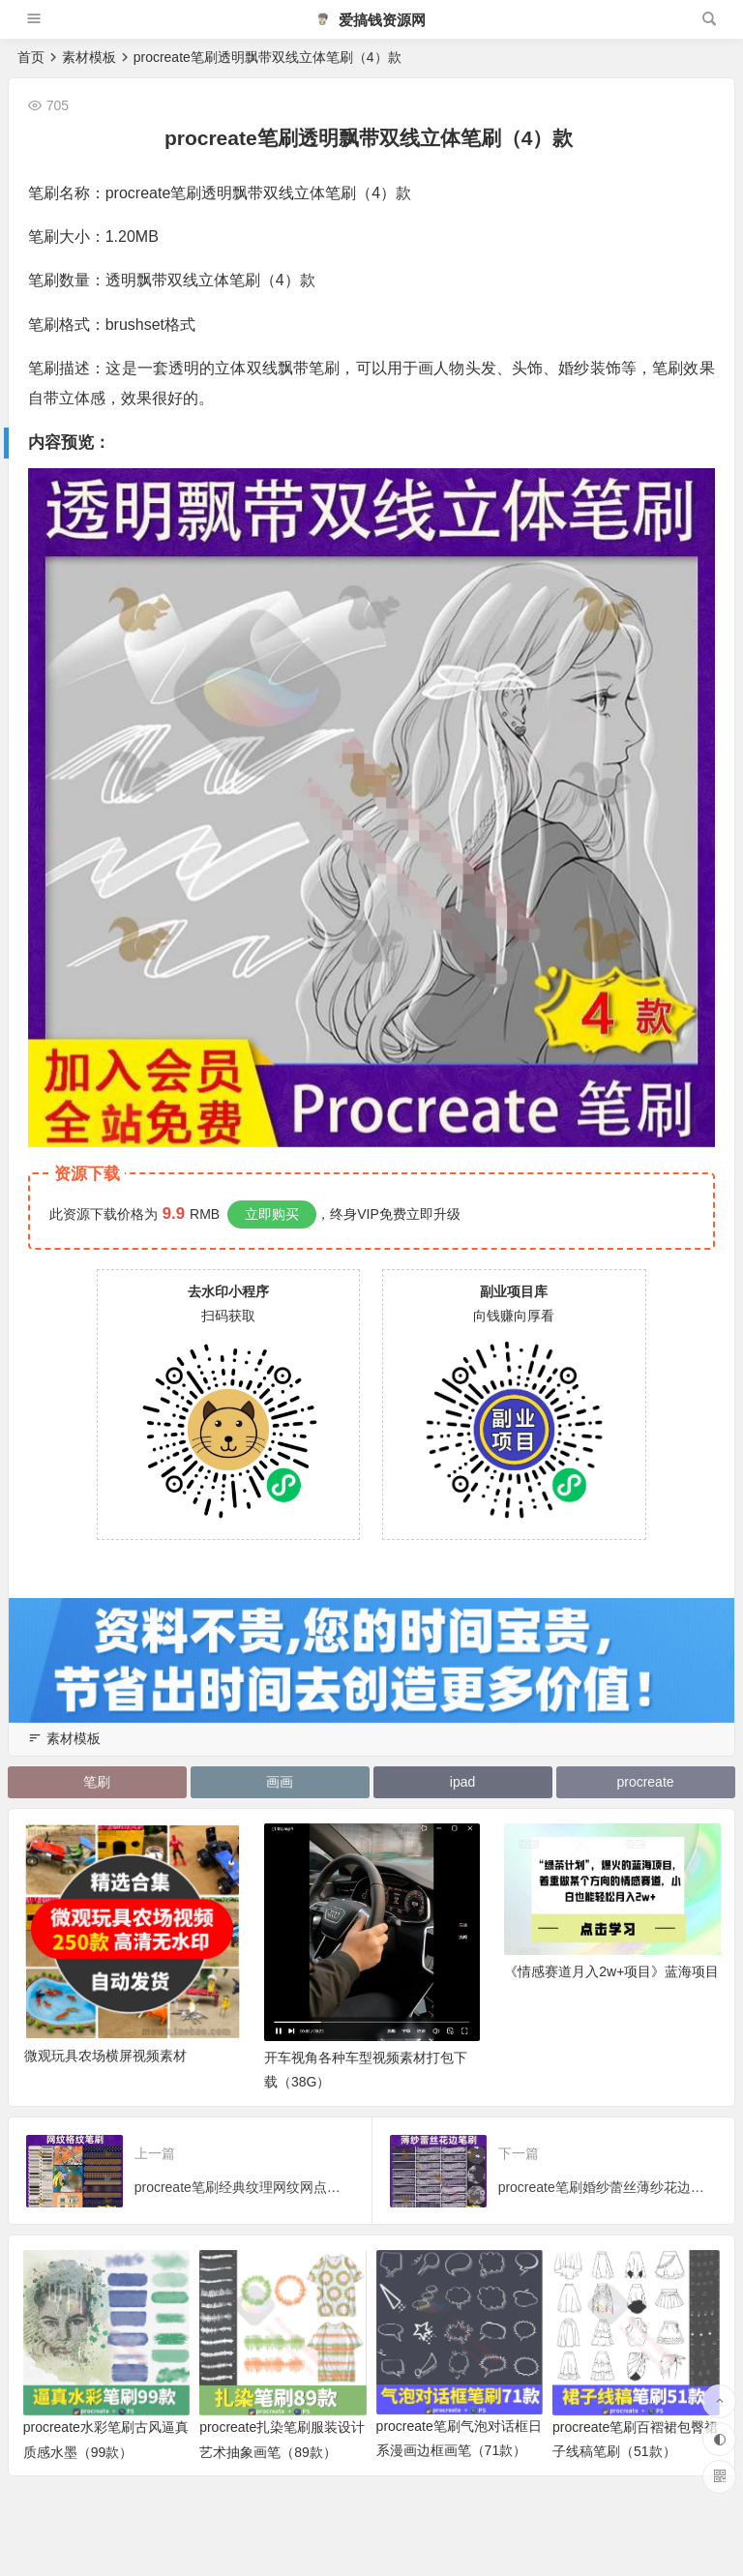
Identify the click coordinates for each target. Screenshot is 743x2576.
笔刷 (96, 1782)
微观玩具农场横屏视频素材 (105, 2058)
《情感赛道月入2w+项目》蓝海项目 (611, 1973)
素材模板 (89, 57)
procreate (645, 1782)
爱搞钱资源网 (370, 20)
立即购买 (272, 1214)
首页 (31, 57)
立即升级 (433, 1214)
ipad (462, 1782)
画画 (279, 1782)
